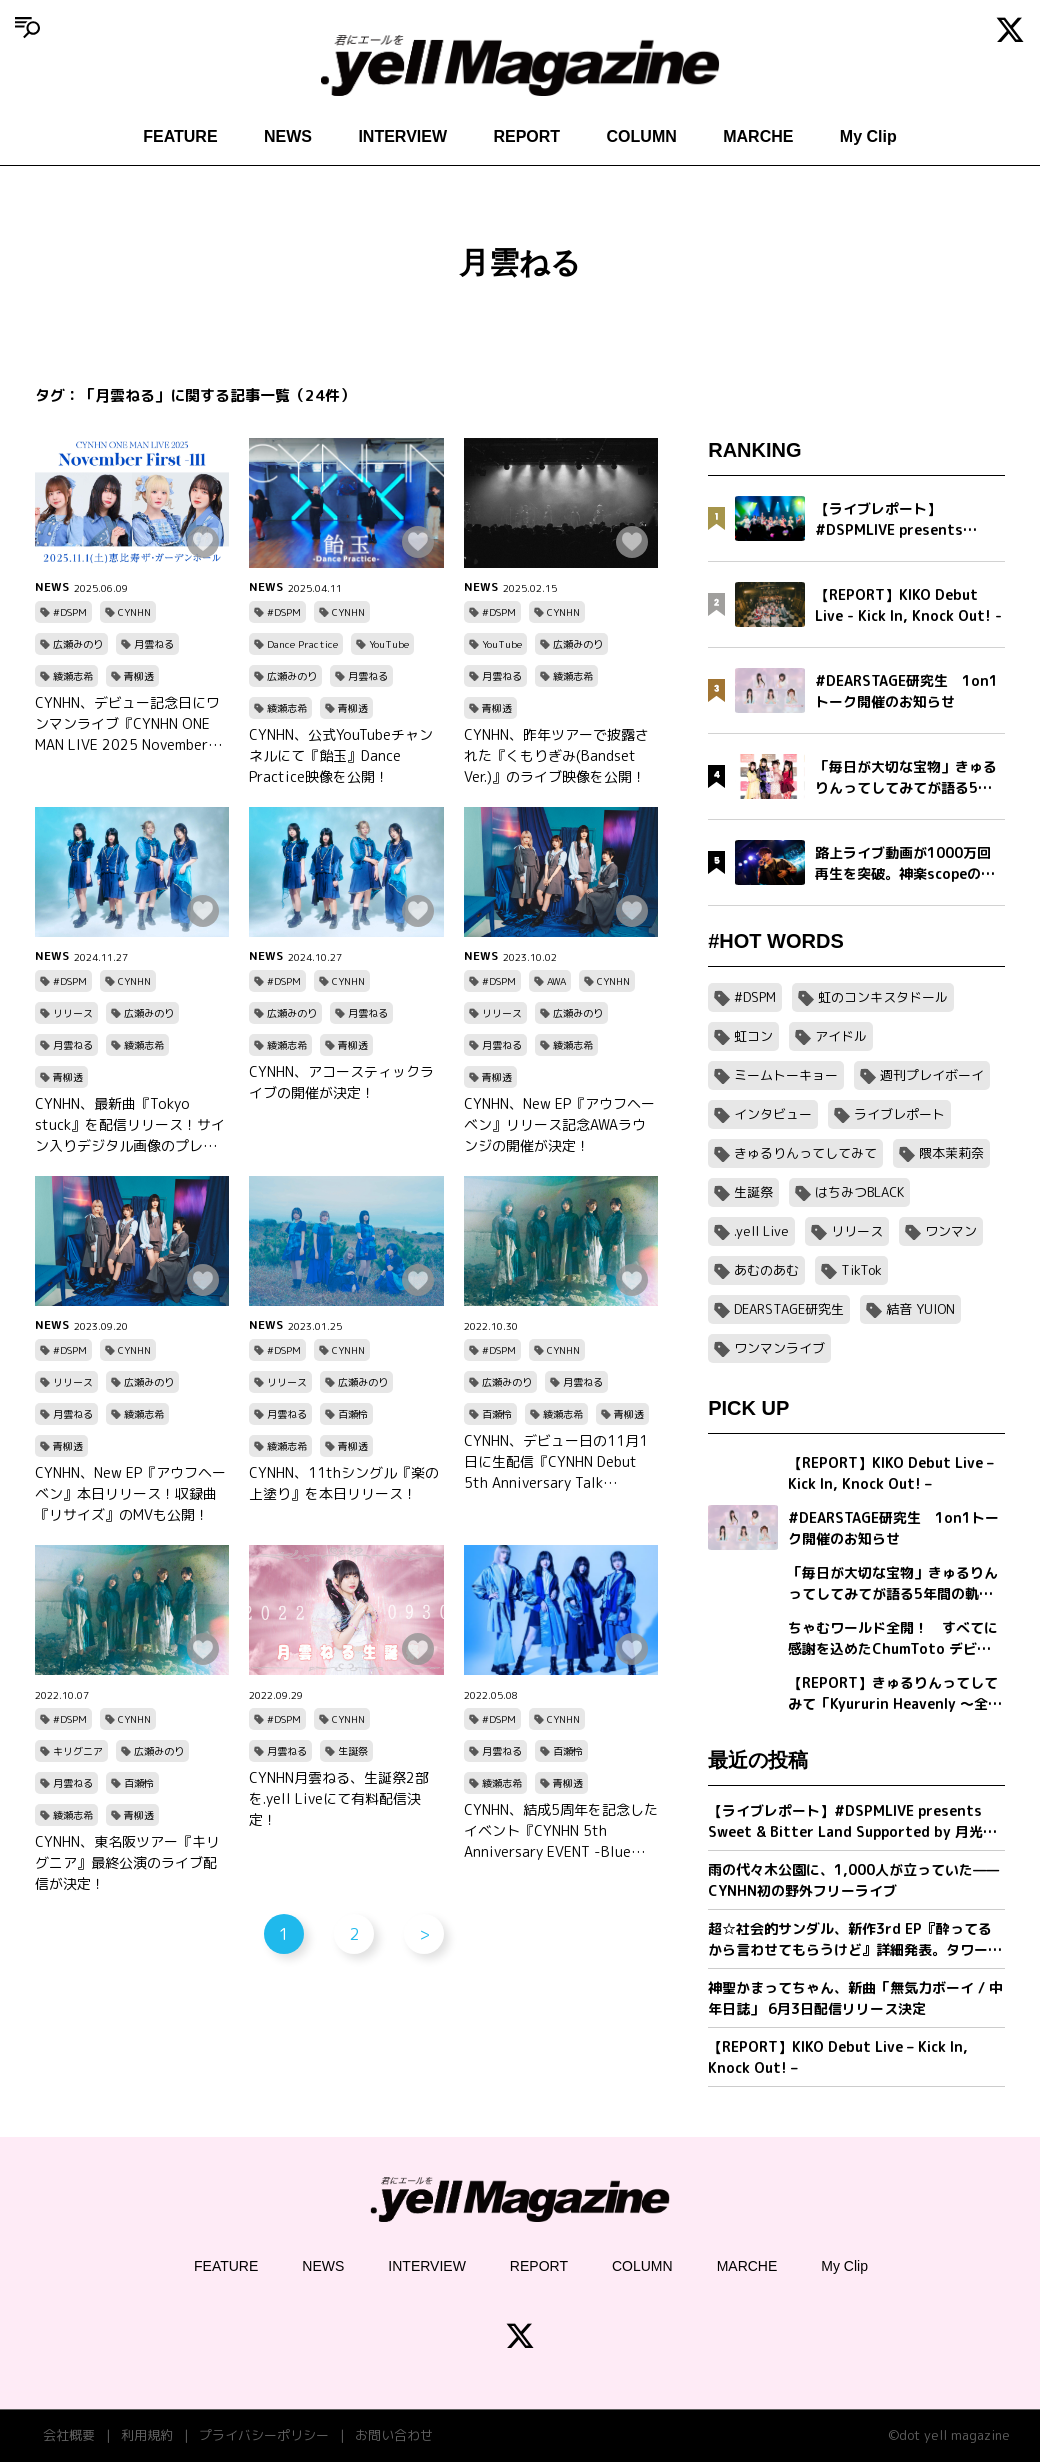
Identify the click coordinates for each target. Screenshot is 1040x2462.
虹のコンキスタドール (883, 997)
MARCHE (758, 136)
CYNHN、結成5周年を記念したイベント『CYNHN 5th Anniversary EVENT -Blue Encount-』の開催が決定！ (561, 1831)
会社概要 (69, 2435)
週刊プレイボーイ (932, 1075)
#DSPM (70, 612)
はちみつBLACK (859, 1192)
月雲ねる (154, 644)
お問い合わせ (394, 2435)
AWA (556, 981)
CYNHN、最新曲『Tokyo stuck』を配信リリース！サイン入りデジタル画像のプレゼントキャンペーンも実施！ (130, 1125)
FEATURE (180, 136)
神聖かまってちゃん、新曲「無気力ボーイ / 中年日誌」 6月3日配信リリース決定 (855, 1998)
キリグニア (78, 1751)
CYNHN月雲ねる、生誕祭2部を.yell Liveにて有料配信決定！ (339, 1798)
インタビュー (773, 1114)
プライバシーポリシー (264, 2435)
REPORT (526, 136)
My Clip (868, 136)
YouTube (389, 644)
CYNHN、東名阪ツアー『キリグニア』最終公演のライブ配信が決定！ (127, 1862)
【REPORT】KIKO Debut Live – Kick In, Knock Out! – (838, 2057)
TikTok (861, 1270)
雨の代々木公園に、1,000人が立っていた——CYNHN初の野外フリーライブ (853, 1880)
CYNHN (134, 612)
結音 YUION (920, 1309)
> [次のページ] (424, 1934)
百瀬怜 (353, 1414)
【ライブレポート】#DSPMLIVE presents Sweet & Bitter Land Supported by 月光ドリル (852, 1821)
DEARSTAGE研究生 (789, 1309)
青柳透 (139, 676)
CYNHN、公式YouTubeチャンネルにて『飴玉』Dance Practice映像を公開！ (341, 755)
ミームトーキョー (786, 1075)
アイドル (841, 1036)
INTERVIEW (402, 136)
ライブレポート (899, 1114)
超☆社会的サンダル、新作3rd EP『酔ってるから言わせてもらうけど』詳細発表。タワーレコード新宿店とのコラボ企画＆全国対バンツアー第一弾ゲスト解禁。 (855, 1939)
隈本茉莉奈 (951, 1153)
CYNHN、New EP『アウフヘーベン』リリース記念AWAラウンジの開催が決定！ (559, 1124)
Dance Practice (302, 644)
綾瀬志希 (73, 676)
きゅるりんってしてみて (805, 1153)
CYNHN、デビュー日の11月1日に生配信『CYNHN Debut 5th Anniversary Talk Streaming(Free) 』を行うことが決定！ (556, 1462)
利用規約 (147, 2435)
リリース (73, 1013)
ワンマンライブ (779, 1348)
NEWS (288, 136)
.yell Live (761, 1231)
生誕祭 (353, 1751)
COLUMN (642, 136)
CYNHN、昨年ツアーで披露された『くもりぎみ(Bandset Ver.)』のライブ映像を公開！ (556, 755)
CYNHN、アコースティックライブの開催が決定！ (341, 1082)
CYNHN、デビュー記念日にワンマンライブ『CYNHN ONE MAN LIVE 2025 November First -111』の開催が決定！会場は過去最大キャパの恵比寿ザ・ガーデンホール (127, 724)
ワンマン (951, 1231)
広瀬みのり (78, 644)
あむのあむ (766, 1270)
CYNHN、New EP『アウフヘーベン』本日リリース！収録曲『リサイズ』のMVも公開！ (130, 1493)
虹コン (753, 1036)
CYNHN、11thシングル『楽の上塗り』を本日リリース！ (344, 1483)
